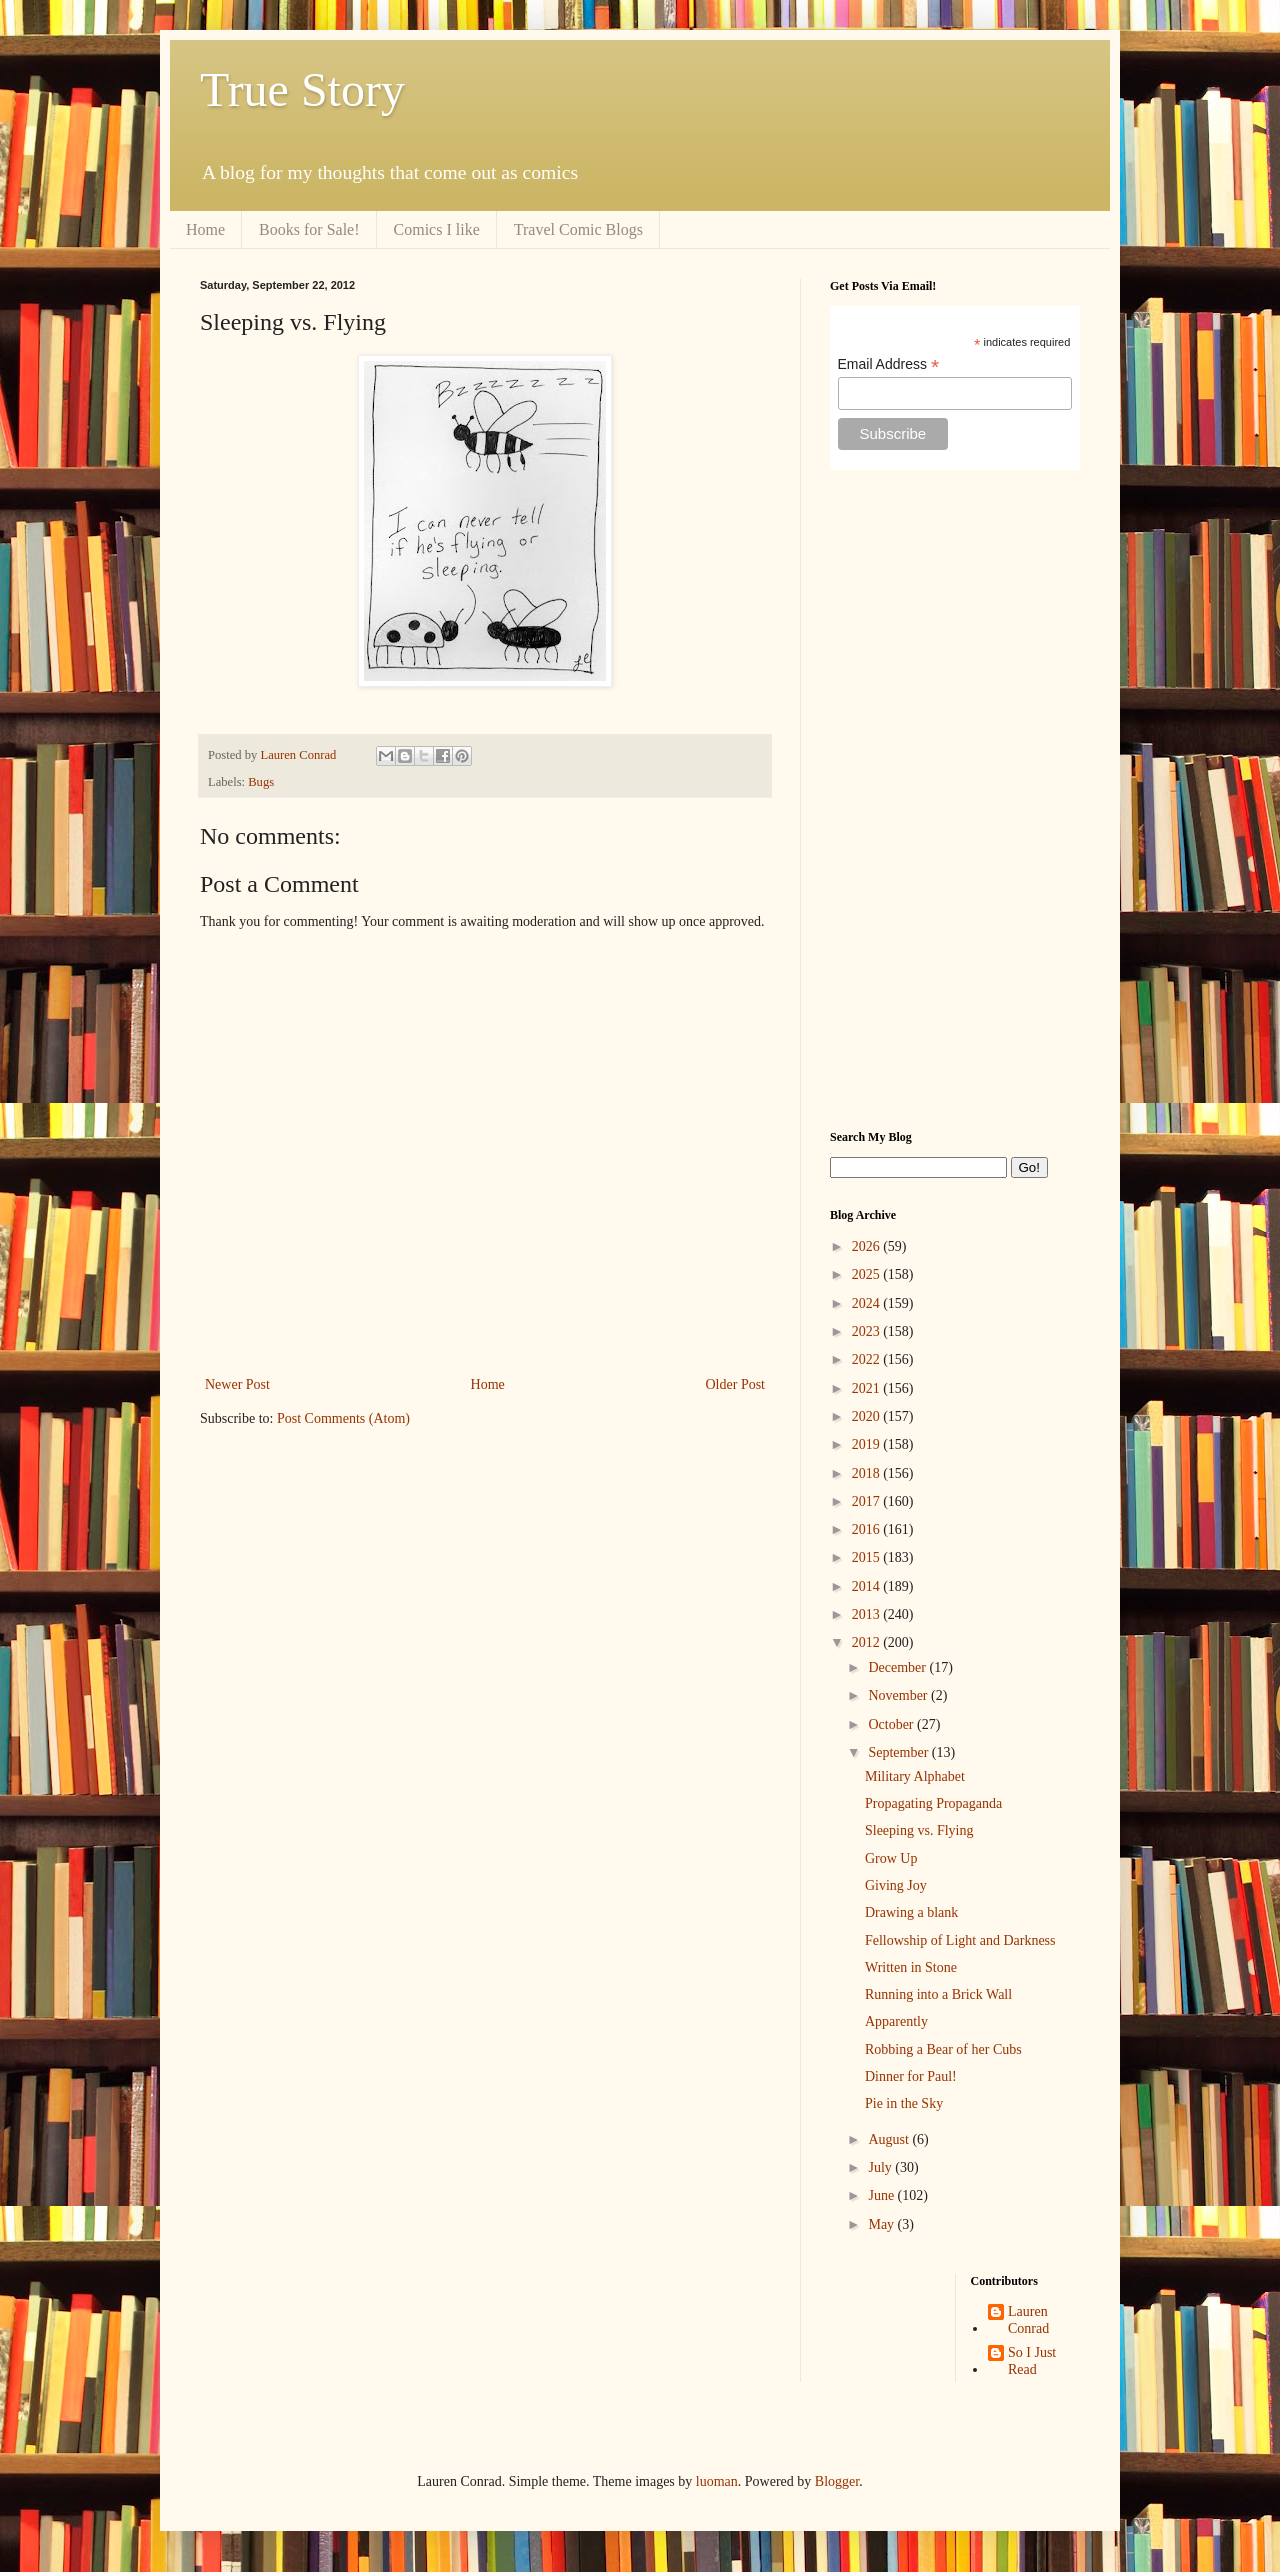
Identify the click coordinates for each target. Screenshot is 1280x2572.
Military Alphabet (915, 1776)
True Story (302, 89)
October (892, 1724)
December (898, 1667)
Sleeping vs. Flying (919, 1830)
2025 (868, 1274)
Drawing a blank (911, 1912)
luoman (717, 2481)
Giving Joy (896, 1885)
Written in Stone (911, 1967)
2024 (868, 1303)
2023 (868, 1331)
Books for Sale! (309, 229)
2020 (868, 1416)
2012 (868, 1642)
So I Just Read (1032, 2361)
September (899, 1752)
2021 (868, 1388)
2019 (868, 1444)
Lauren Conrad (1028, 2320)
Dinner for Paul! (911, 2076)
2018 (868, 1473)
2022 (868, 1359)
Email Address (889, 364)
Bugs (261, 782)
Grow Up (891, 1858)
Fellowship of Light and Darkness (960, 1940)
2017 (868, 1501)
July (881, 2167)
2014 (868, 1586)
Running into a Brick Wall (938, 1994)
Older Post (736, 1384)
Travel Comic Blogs (578, 229)
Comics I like (437, 229)
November (899, 1695)
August (890, 2139)
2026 (868, 1246)
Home (205, 229)
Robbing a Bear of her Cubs (943, 2049)
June (882, 2195)
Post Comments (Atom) (343, 1418)
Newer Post (237, 1384)
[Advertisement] (955, 800)
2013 (868, 1614)
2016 (868, 1529)
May (882, 2224)
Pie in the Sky (904, 2103)
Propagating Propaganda (933, 1803)
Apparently (896, 2021)
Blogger (837, 2481)
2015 (868, 1557)
